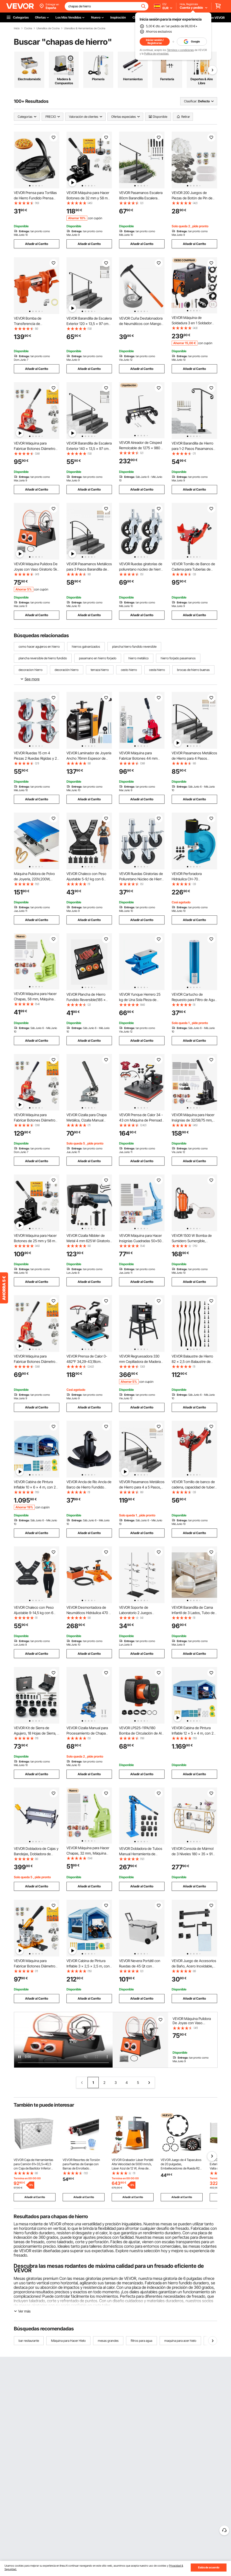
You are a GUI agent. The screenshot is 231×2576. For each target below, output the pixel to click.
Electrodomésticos (29, 79)
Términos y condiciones (180, 50)
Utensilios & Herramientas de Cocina (84, 28)
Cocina (28, 28)
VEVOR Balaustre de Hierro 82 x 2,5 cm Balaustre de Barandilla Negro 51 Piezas (192, 1361)
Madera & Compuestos (64, 81)
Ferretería (167, 79)
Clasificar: (190, 101)
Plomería (98, 79)
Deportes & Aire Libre (201, 81)
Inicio (17, 28)
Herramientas (133, 79)
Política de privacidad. (156, 53)
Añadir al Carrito (36, 244)
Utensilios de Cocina (48, 28)
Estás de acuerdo (208, 2567)
